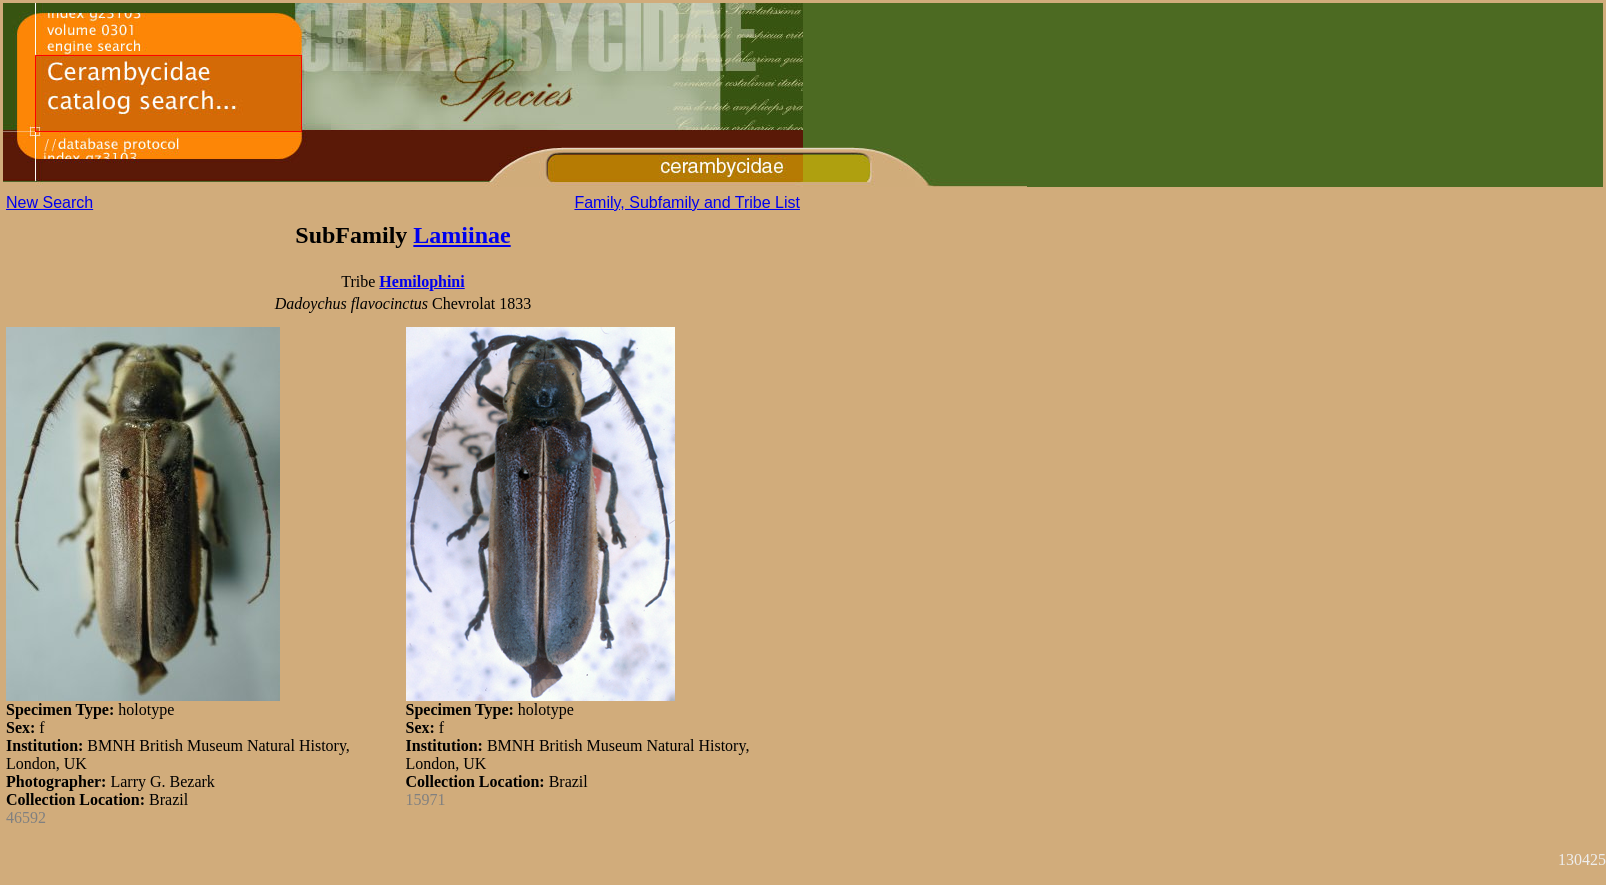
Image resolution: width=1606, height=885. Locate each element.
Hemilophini (421, 281)
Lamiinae (461, 235)
